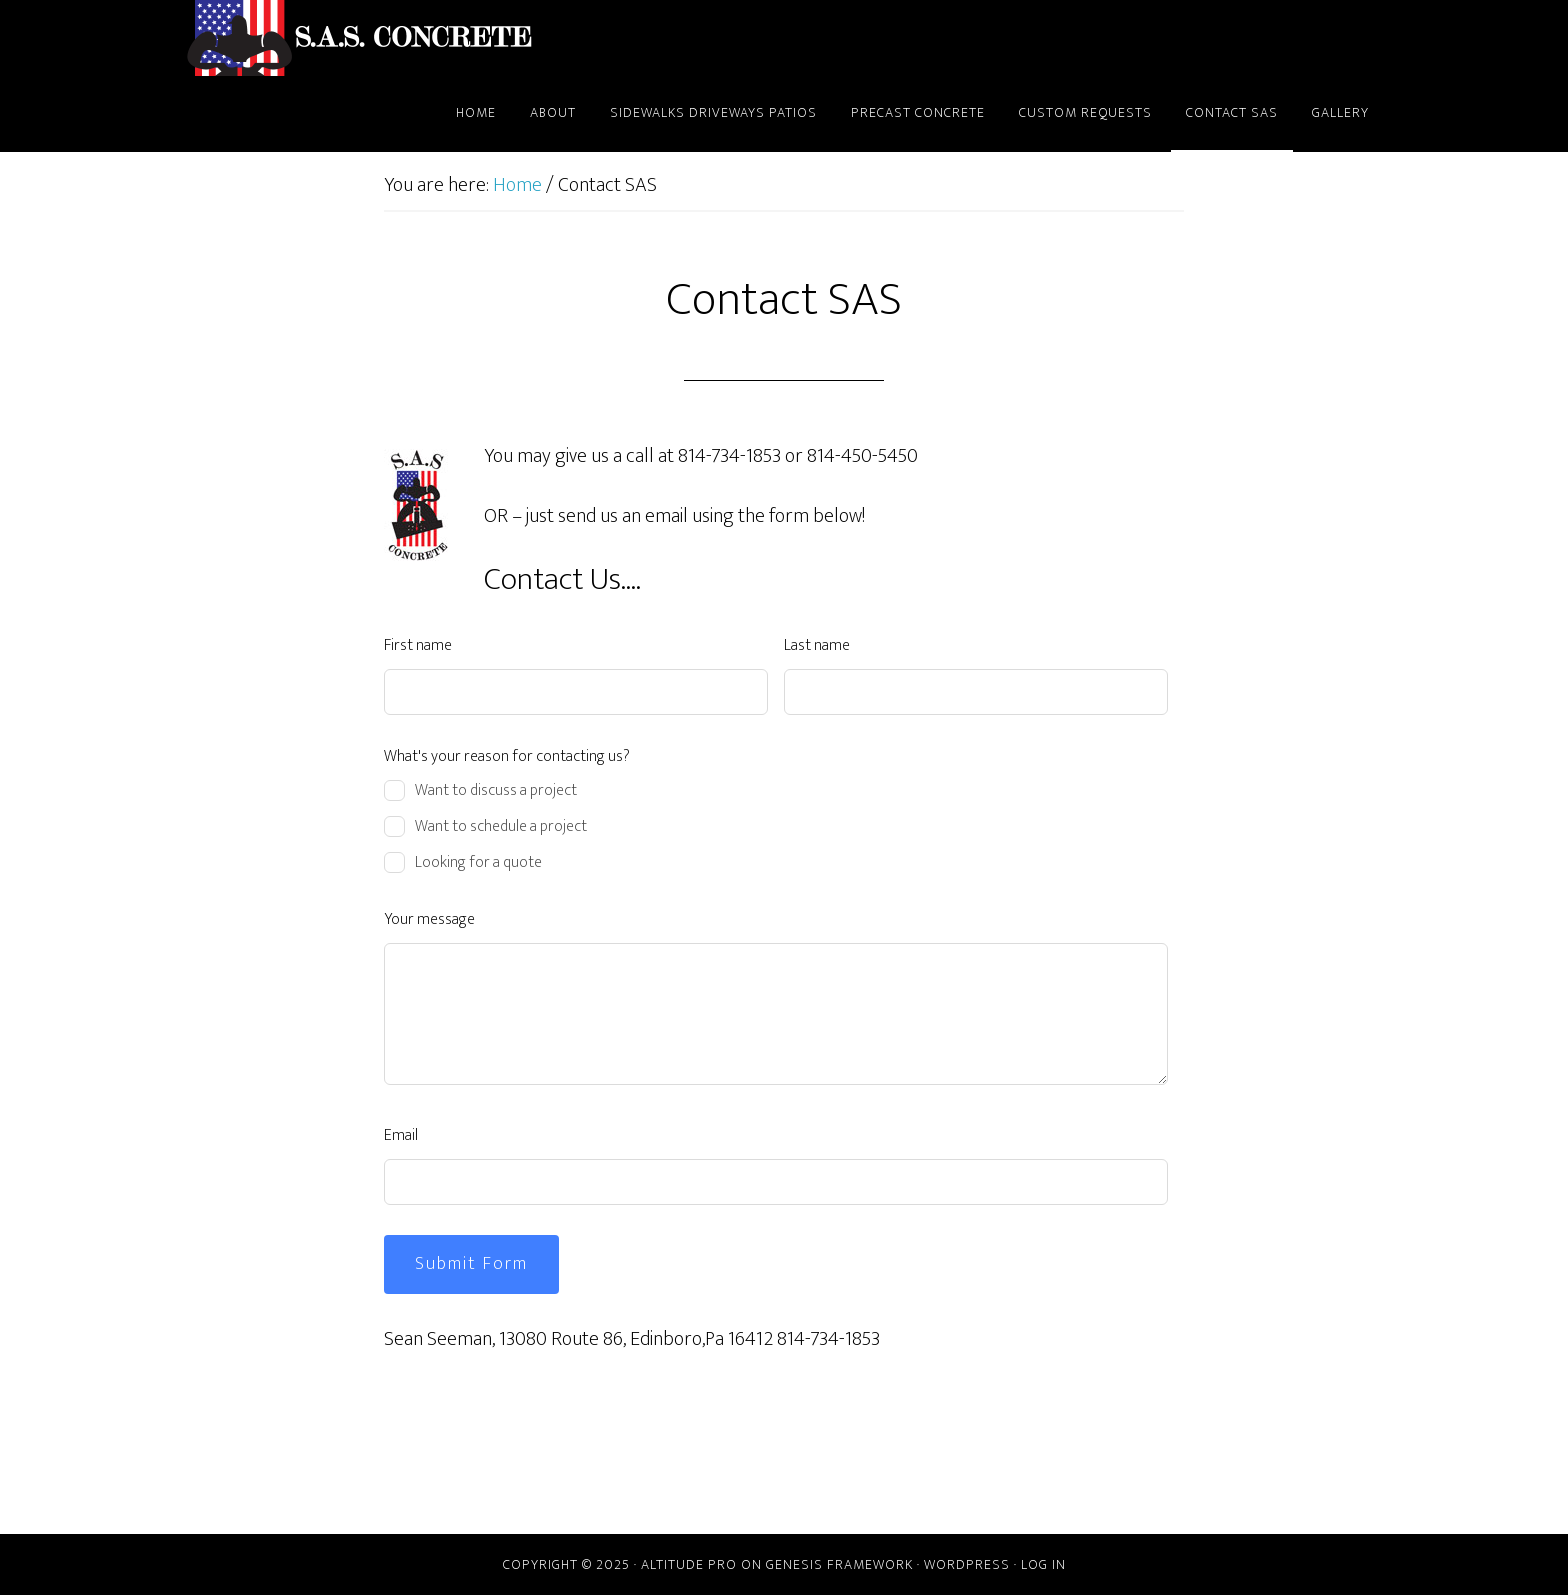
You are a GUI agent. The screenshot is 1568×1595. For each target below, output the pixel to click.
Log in (1043, 1564)
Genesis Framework (839, 1564)
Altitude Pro (689, 1564)
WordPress (967, 1564)
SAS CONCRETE (364, 38)
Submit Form (471, 1264)
